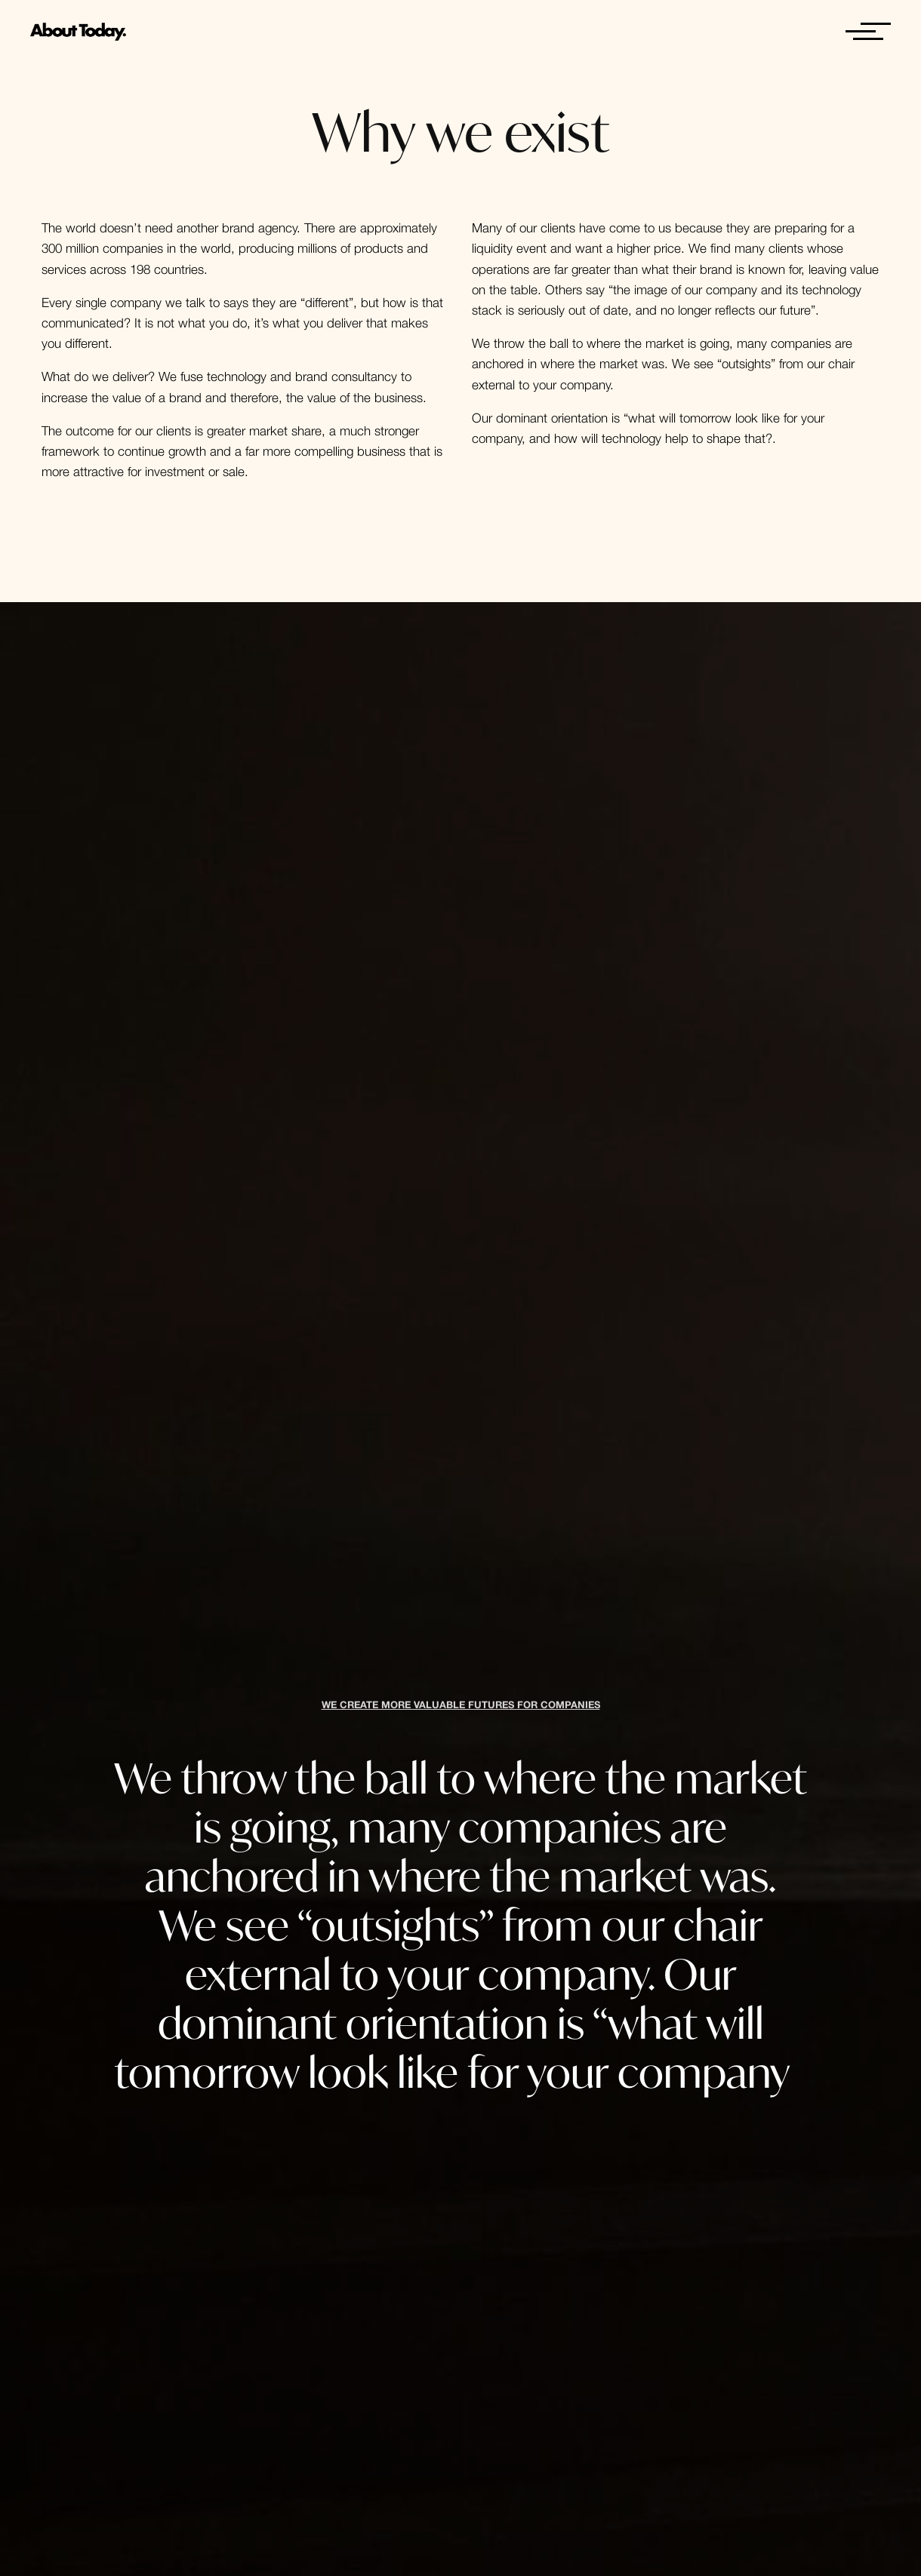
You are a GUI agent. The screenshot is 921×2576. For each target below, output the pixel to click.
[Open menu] (861, 32)
